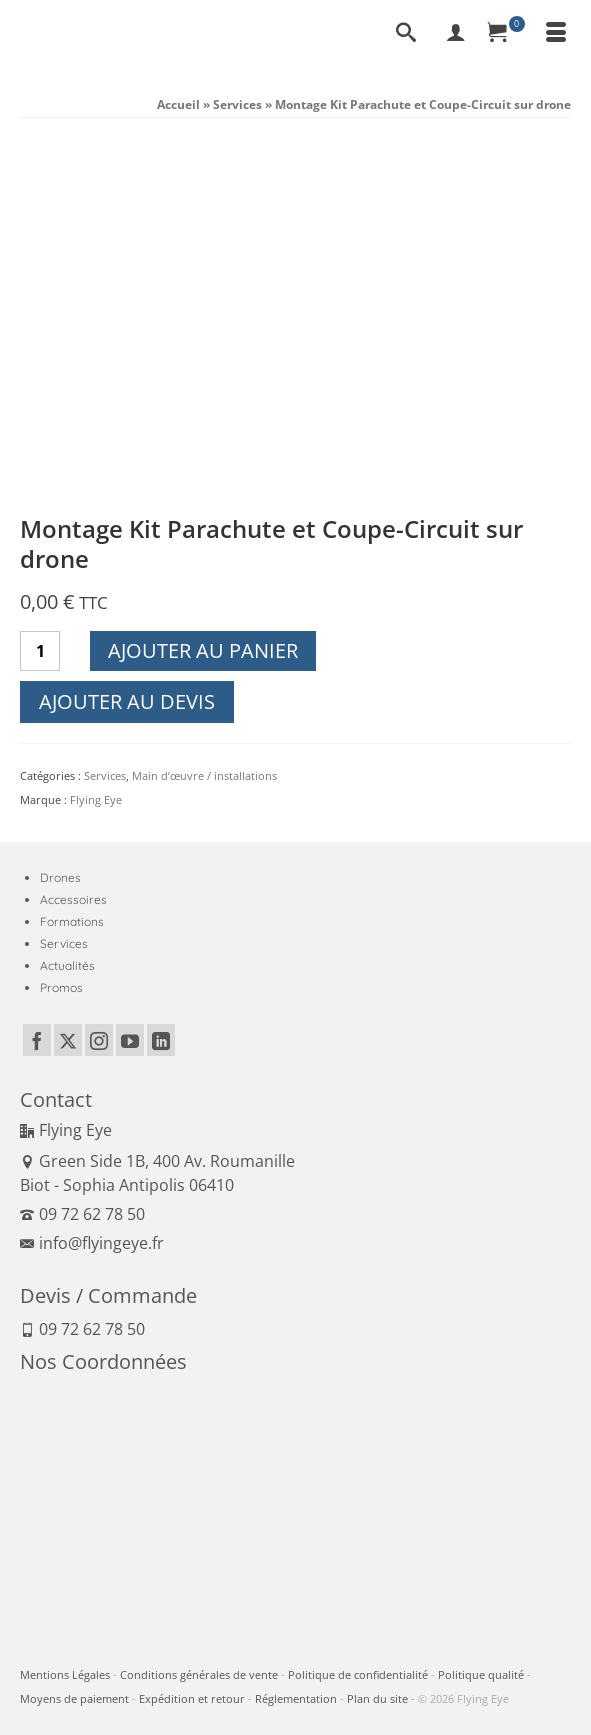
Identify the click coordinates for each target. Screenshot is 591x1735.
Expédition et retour (192, 1698)
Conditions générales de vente (199, 1674)
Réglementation (296, 1698)
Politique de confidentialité (358, 1674)
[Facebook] (37, 1040)
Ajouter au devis (127, 701)
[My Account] (456, 34)
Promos (61, 987)
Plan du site (377, 1698)
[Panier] (506, 34)
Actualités (67, 965)
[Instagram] (99, 1040)
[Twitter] (68, 1040)
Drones (60, 877)
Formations (72, 921)
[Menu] (556, 34)
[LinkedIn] (161, 1040)
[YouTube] (130, 1040)
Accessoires (73, 899)
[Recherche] (406, 34)
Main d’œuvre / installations (204, 775)
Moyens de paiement (74, 1698)
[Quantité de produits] (40, 651)
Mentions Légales (65, 1674)
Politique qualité (481, 1674)
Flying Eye (96, 799)
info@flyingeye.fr (92, 1243)
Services (105, 775)
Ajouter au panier (203, 650)
